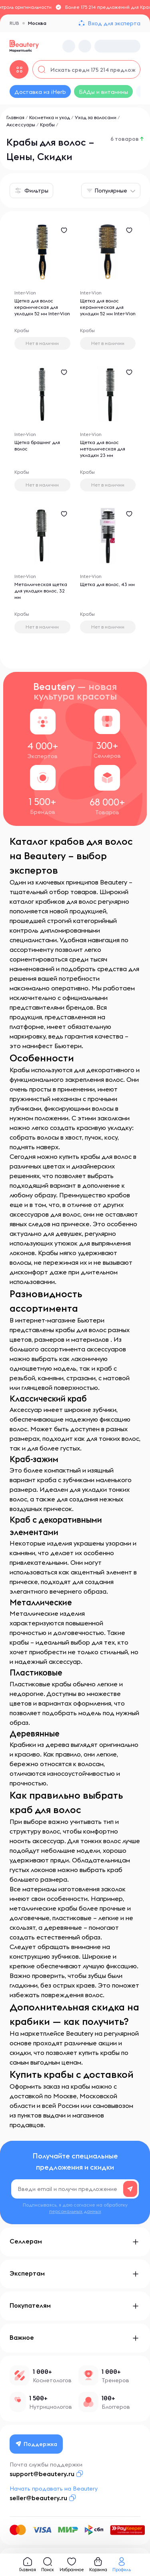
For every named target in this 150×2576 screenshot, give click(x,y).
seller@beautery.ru (38, 2498)
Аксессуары (20, 125)
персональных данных (75, 2211)
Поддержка (36, 2444)
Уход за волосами (95, 117)
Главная (15, 117)
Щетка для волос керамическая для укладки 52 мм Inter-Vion (42, 307)
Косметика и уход (49, 117)
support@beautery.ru (42, 2474)
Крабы (47, 125)
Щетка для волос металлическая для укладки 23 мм (102, 448)
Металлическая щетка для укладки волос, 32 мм (40, 590)
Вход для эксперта (114, 23)
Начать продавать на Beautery (54, 2488)
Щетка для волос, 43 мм (107, 584)
